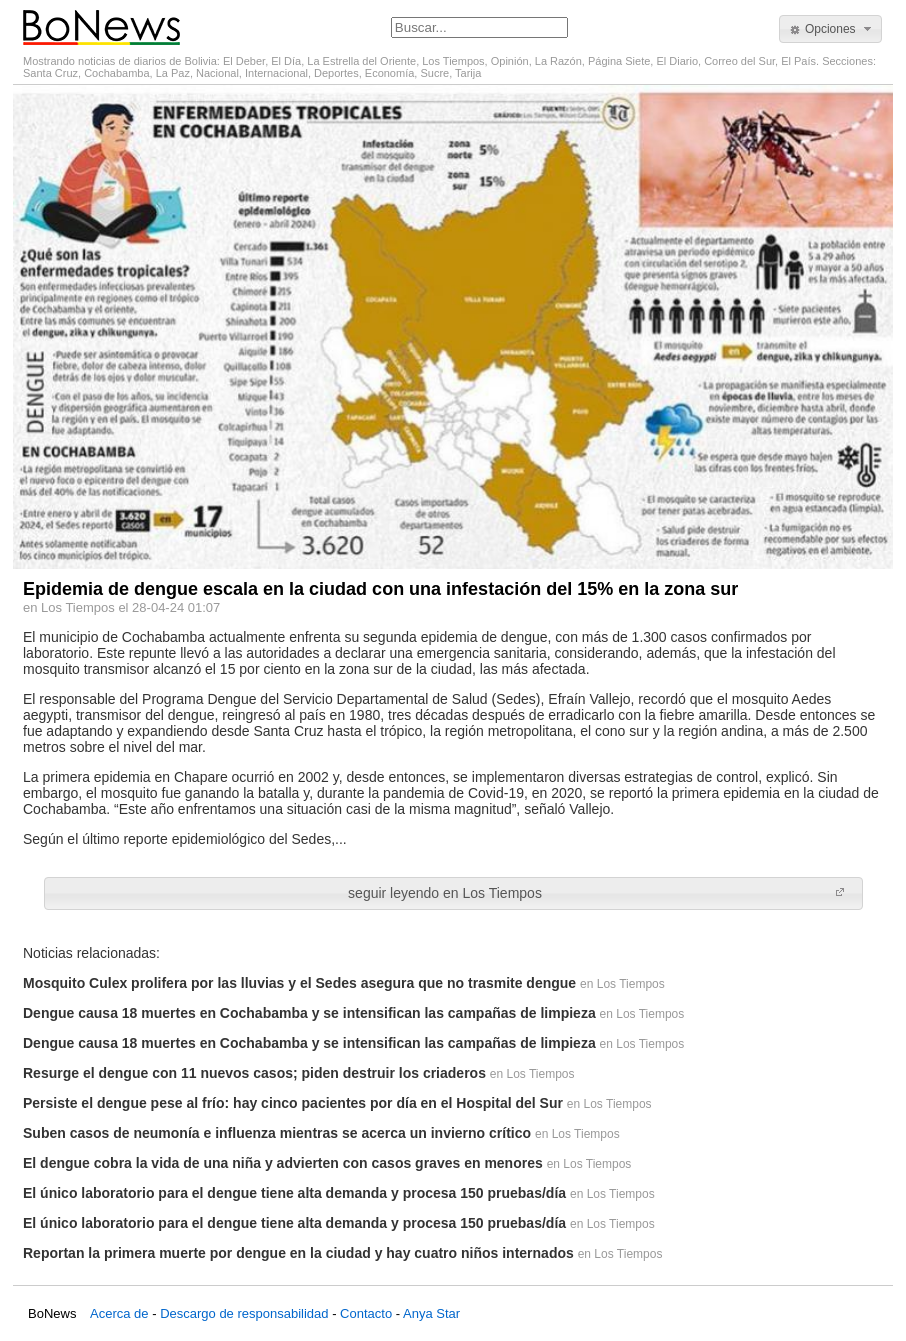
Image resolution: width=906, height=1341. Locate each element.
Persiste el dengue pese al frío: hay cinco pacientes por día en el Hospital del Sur (293, 1103)
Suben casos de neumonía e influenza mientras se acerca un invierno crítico (277, 1133)
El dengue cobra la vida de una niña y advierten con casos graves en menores (283, 1163)
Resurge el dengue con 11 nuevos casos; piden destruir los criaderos (254, 1073)
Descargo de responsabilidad (244, 1313)
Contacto (366, 1313)
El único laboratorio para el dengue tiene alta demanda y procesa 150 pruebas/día (294, 1193)
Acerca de (119, 1313)
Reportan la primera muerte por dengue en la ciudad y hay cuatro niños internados (298, 1253)
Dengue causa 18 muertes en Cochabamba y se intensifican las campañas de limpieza (309, 1013)
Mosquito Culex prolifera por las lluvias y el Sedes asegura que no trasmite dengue (299, 983)
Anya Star (431, 1313)
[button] (830, 29)
